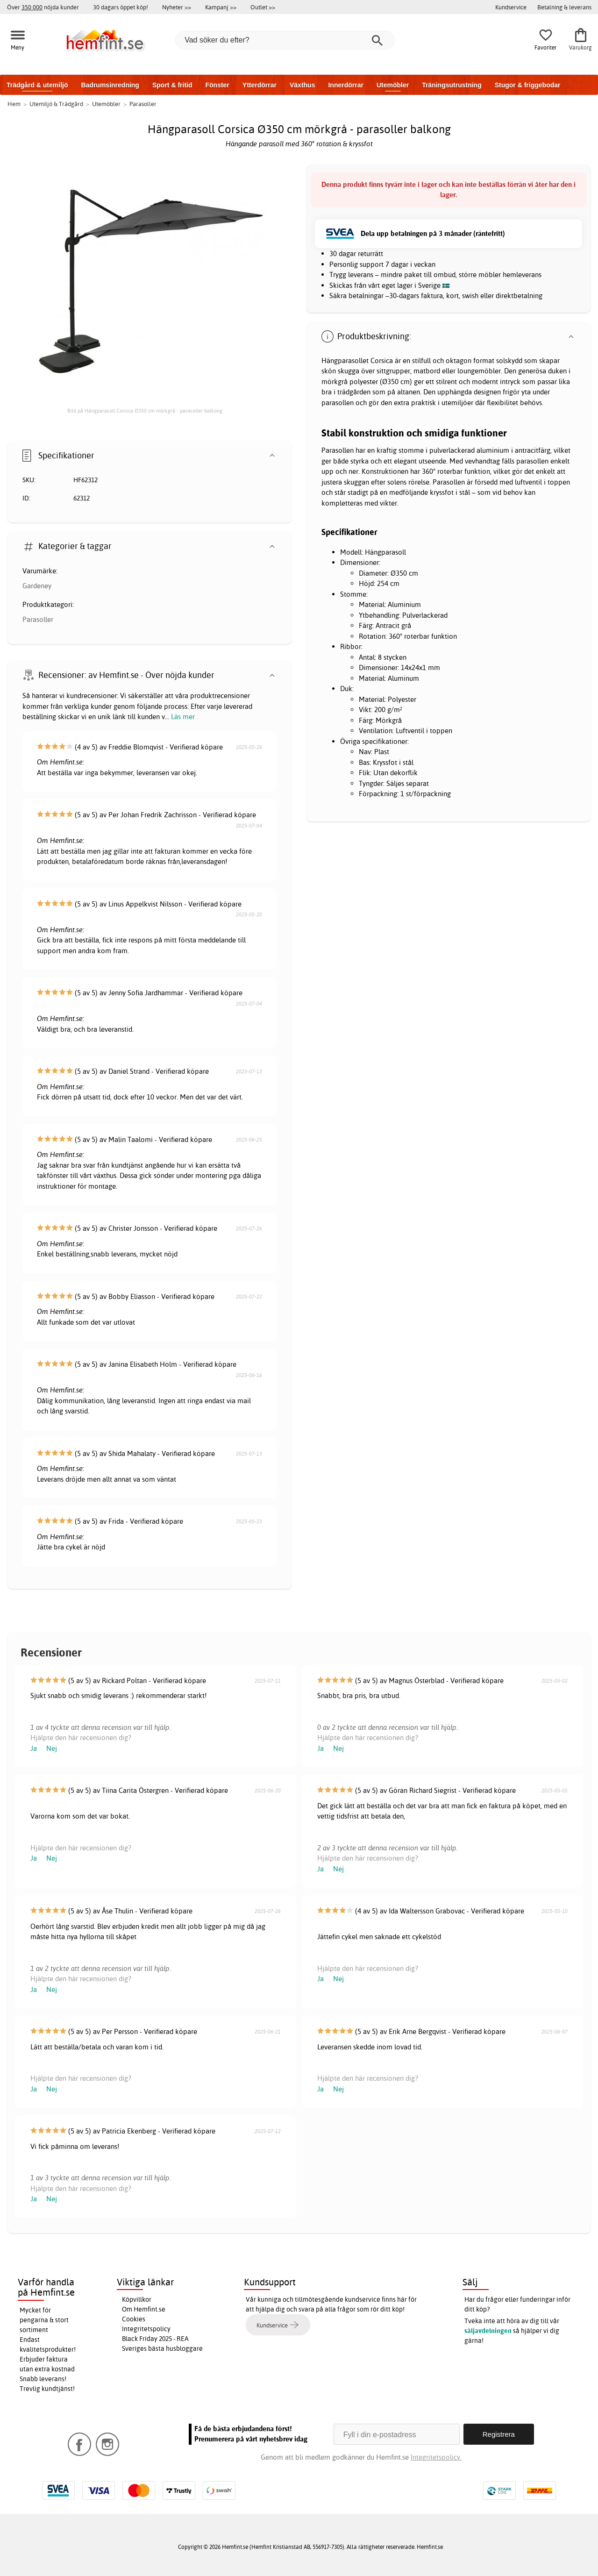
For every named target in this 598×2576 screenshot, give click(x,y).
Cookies (133, 2319)
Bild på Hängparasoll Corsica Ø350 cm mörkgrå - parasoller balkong (144, 410)
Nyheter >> (176, 7)
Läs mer (183, 716)
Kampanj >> (220, 7)
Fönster (217, 85)
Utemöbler (393, 85)
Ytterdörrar (259, 85)
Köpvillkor (136, 2299)
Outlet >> (262, 7)
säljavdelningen (488, 2330)
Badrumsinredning (110, 85)
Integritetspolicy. (436, 2457)
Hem (14, 103)
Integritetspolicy (146, 2329)
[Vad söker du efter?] (285, 40)
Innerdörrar (345, 85)
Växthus (302, 85)
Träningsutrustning (452, 85)
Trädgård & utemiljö (37, 85)
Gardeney (36, 585)
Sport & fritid (172, 85)
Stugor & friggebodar (528, 85)
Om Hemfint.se (143, 2309)
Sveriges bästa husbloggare (162, 2348)
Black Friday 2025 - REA (155, 2338)
